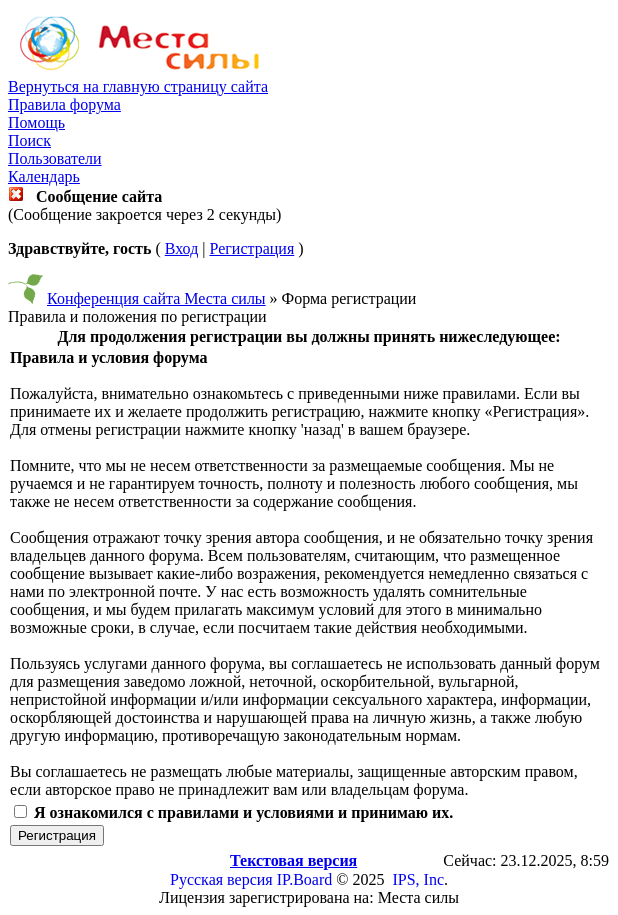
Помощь (36, 122)
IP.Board (305, 879)
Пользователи (55, 158)
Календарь (44, 176)
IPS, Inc (418, 879)
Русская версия (221, 879)
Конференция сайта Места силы (156, 298)
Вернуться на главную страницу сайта (138, 86)
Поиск (29, 140)
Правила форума (64, 104)
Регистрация (251, 248)
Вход (182, 248)
